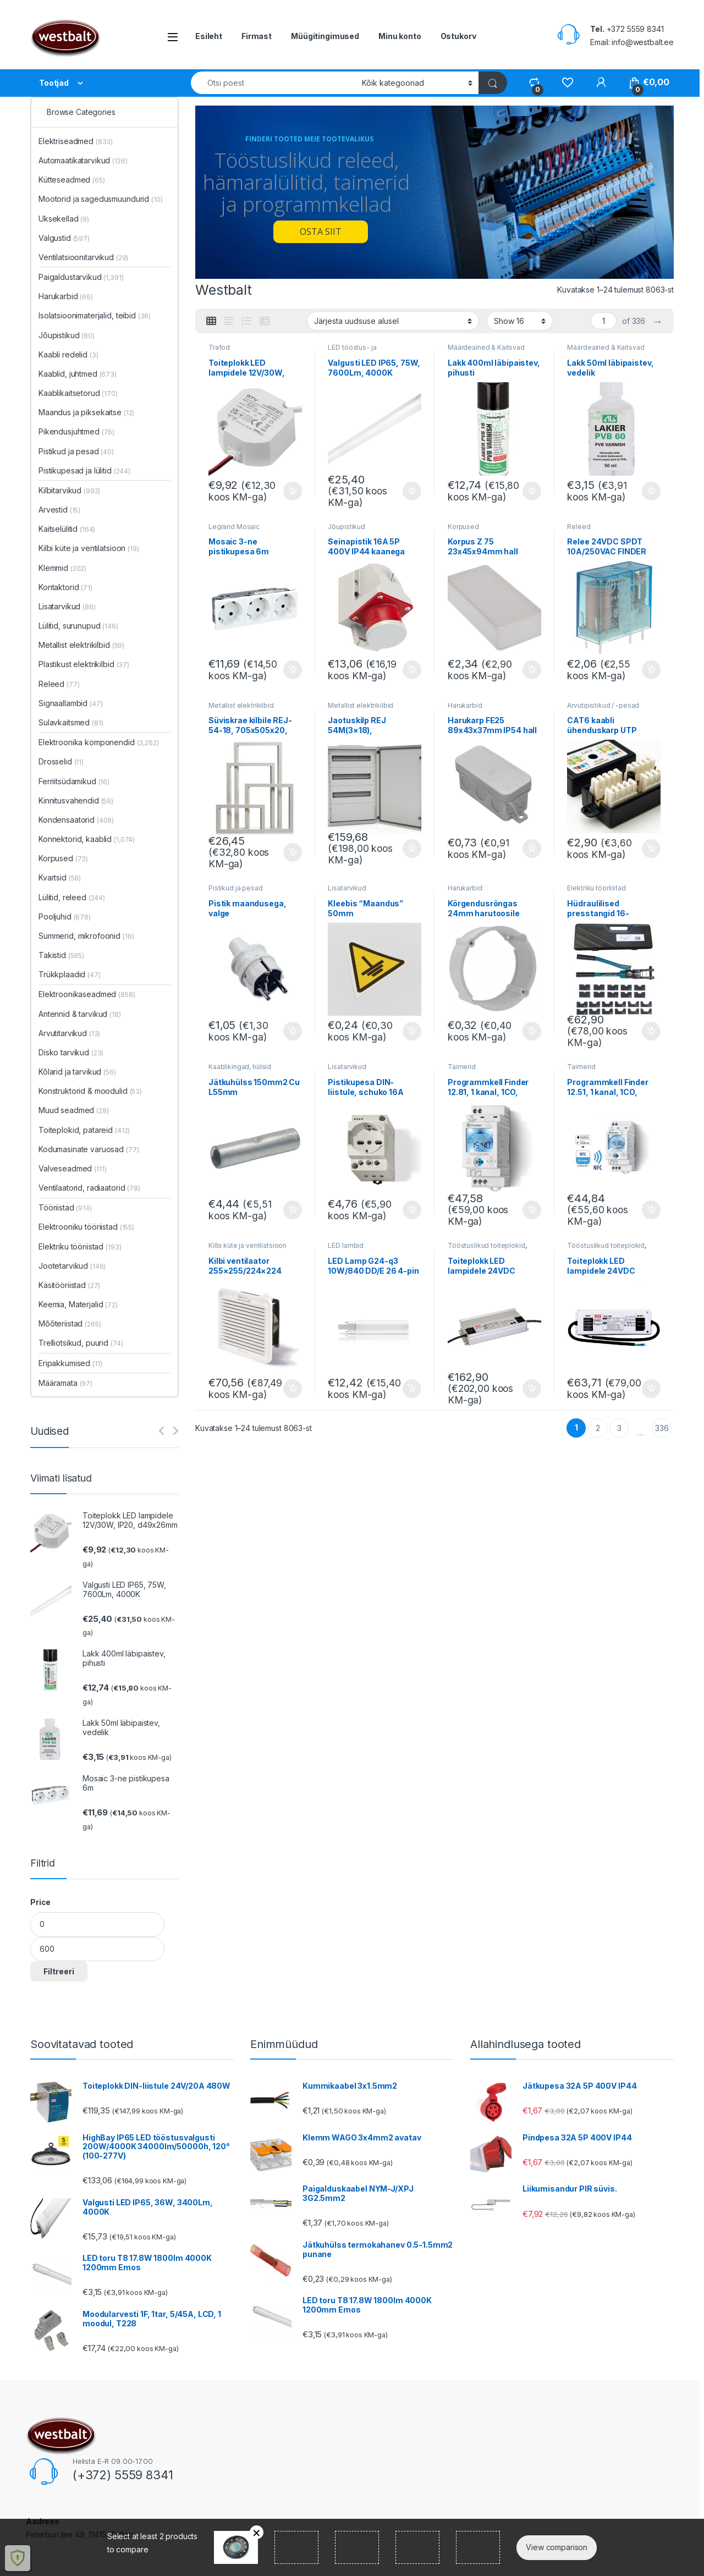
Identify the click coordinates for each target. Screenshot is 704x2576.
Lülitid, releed (71, 897)
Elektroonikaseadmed (86, 994)
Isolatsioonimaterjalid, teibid (94, 315)
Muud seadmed (73, 1110)
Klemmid (62, 568)
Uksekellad (63, 218)
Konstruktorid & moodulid (90, 1091)
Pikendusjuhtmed (76, 431)
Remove (256, 2532)
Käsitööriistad (69, 1285)
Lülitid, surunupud (78, 625)
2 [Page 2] (598, 1428)
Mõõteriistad (69, 1323)
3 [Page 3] (619, 1428)
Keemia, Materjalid (78, 1304)
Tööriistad (65, 1207)
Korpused (463, 526)
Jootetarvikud (72, 1265)
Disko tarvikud (70, 1052)
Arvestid (59, 509)
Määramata (65, 1383)
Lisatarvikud (347, 888)
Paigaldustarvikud (81, 277)
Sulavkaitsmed (70, 722)
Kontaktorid (65, 587)
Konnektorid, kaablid (86, 839)
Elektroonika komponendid (98, 742)
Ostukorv (458, 36)
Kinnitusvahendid (75, 800)
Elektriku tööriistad (596, 888)
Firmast (256, 36)
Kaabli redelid (68, 354)
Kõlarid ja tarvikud (77, 1071)
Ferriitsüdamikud (73, 781)
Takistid (61, 955)
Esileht (208, 36)
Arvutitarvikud (69, 1033)
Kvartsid (59, 877)
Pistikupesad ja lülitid (84, 470)
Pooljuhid (64, 916)
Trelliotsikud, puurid (80, 1342)
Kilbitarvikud (69, 490)
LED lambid (346, 1245)
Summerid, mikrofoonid (86, 935)
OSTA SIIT (321, 231)
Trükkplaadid (69, 974)
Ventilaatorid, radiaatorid (89, 1187)
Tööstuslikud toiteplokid (486, 1245)
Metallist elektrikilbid (241, 705)
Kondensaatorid (76, 819)
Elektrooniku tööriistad (86, 1226)
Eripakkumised (70, 1363)
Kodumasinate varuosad (88, 1149)
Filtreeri (58, 1971)
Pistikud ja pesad (235, 888)
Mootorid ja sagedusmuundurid (100, 198)
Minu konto (399, 36)
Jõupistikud (346, 526)
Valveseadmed (72, 1168)
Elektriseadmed (75, 141)
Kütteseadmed (71, 179)
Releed (578, 526)
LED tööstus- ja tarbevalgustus (352, 351)
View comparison (556, 2547)
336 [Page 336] (662, 1428)
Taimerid (462, 1067)
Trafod (219, 347)
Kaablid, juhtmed (77, 373)
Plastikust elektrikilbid (83, 664)
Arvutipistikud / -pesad (603, 705)
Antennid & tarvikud (79, 1014)
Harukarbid (465, 705)
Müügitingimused (325, 36)
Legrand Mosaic (234, 526)
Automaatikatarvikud (83, 160)
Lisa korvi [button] (292, 491)
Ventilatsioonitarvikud (83, 257)
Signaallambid (70, 703)
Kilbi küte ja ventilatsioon (247, 1245)
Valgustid (64, 238)
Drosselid (61, 761)
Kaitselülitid (66, 528)
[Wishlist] (567, 82)
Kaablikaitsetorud (78, 393)
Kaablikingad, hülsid (239, 1067)
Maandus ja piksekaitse (86, 412)
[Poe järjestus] (393, 320)
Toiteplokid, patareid (84, 1130)
